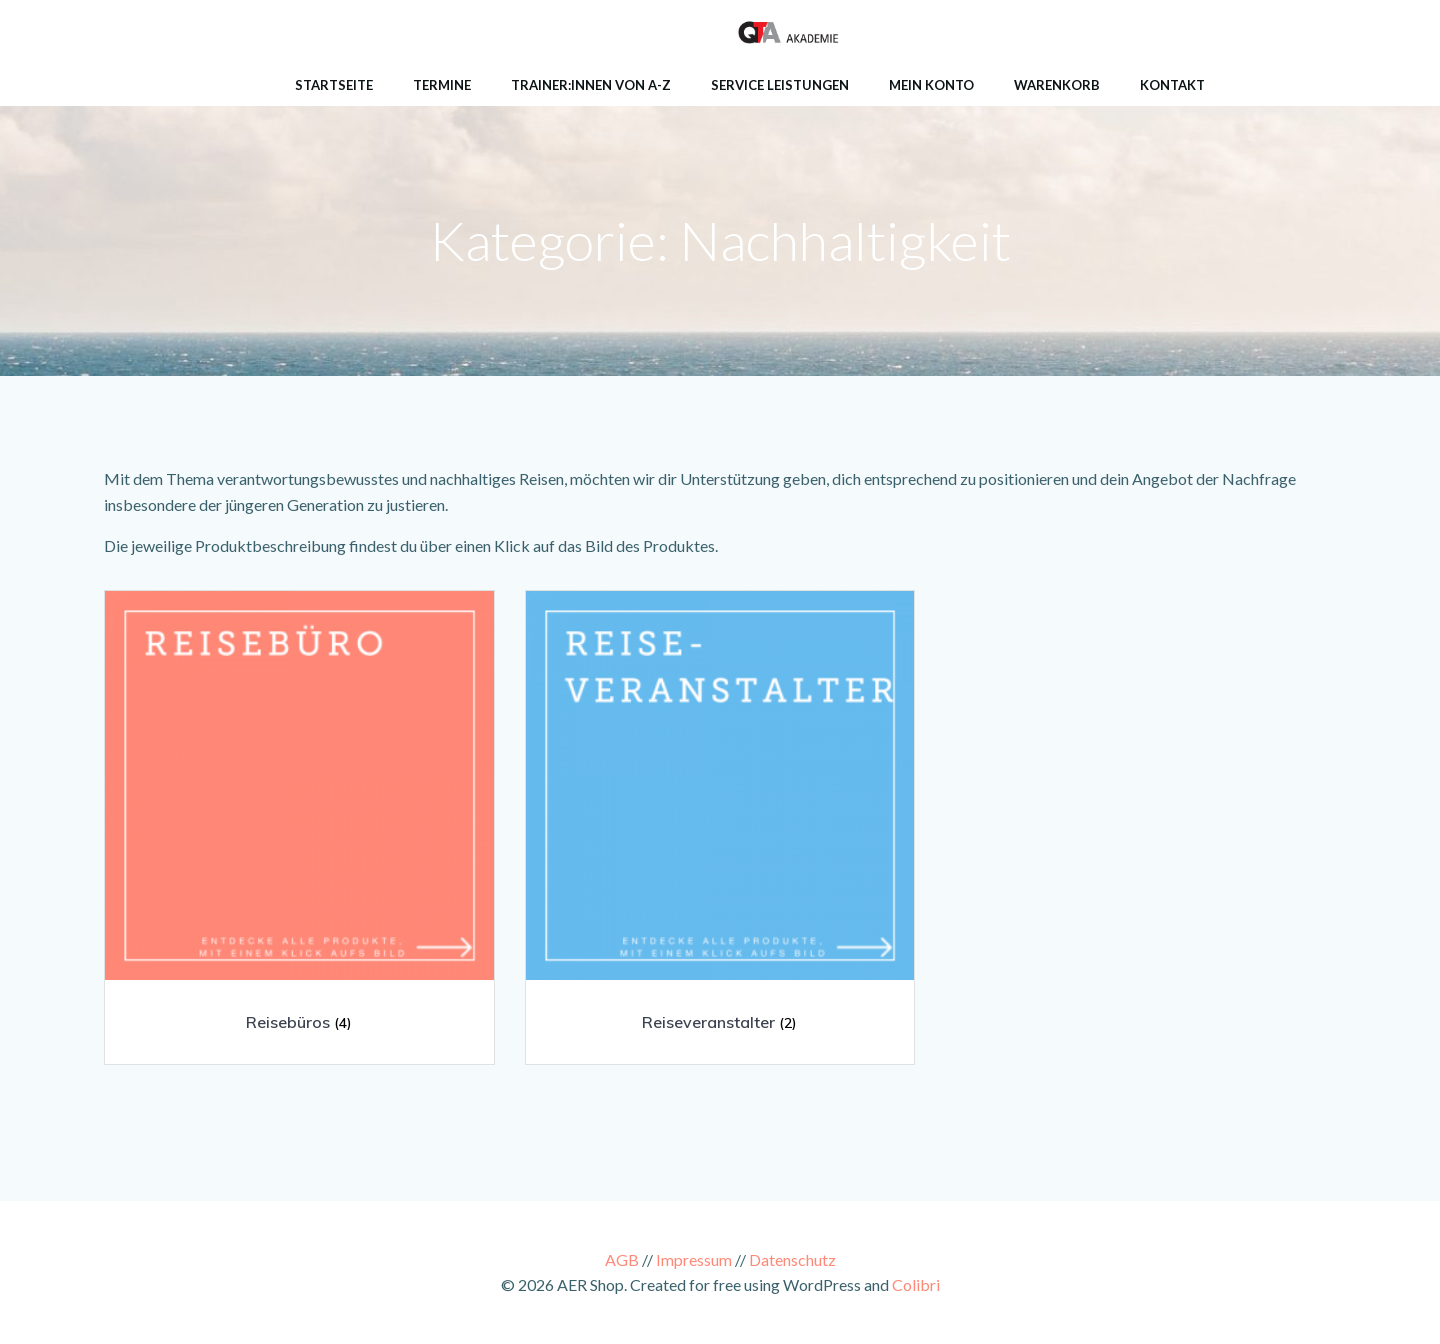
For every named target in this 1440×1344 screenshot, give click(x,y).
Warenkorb (1057, 85)
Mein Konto (931, 85)
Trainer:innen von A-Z (591, 85)
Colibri (916, 1284)
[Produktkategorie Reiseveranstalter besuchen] (720, 820)
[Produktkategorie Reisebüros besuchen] (299, 820)
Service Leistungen (780, 85)
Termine (442, 85)
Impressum (694, 1259)
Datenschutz (792, 1259)
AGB (622, 1259)
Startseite (334, 85)
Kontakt (1172, 85)
